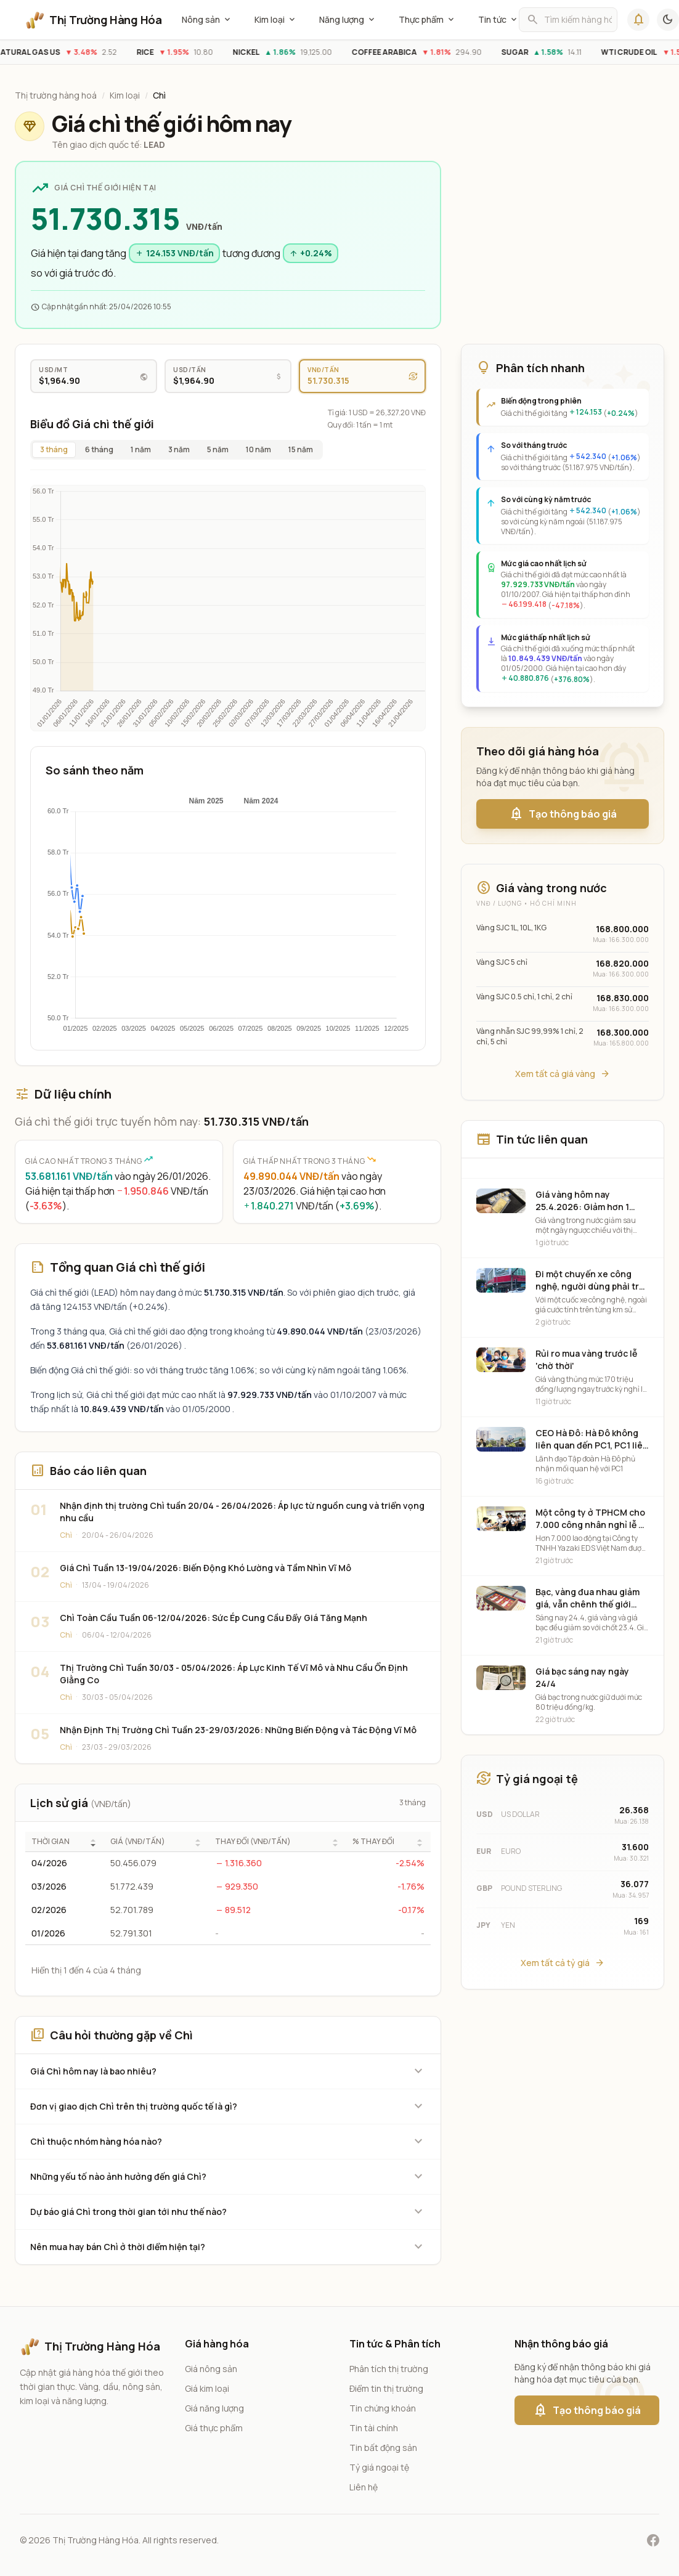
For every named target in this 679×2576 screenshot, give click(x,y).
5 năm (218, 449)
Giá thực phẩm (214, 2428)
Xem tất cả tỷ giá (562, 1963)
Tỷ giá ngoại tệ (379, 2467)
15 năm (300, 449)
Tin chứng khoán (382, 2408)
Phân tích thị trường (388, 2369)
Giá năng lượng (214, 2408)
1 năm (141, 449)
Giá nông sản (211, 2369)
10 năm (258, 449)
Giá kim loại (207, 2388)
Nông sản (207, 20)
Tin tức (498, 20)
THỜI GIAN (50, 1842)
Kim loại (275, 20)
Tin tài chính (373, 2428)
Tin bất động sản (383, 2447)
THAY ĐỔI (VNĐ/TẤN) (253, 1842)
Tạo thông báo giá (563, 814)
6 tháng (99, 449)
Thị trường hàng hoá (56, 95)
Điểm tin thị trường (386, 2388)
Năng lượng (347, 20)
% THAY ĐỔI (373, 1842)
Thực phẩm (427, 20)
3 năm (179, 449)
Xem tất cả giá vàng (562, 1074)
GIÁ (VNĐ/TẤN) (137, 1842)
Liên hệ (363, 2487)
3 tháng (54, 449)
